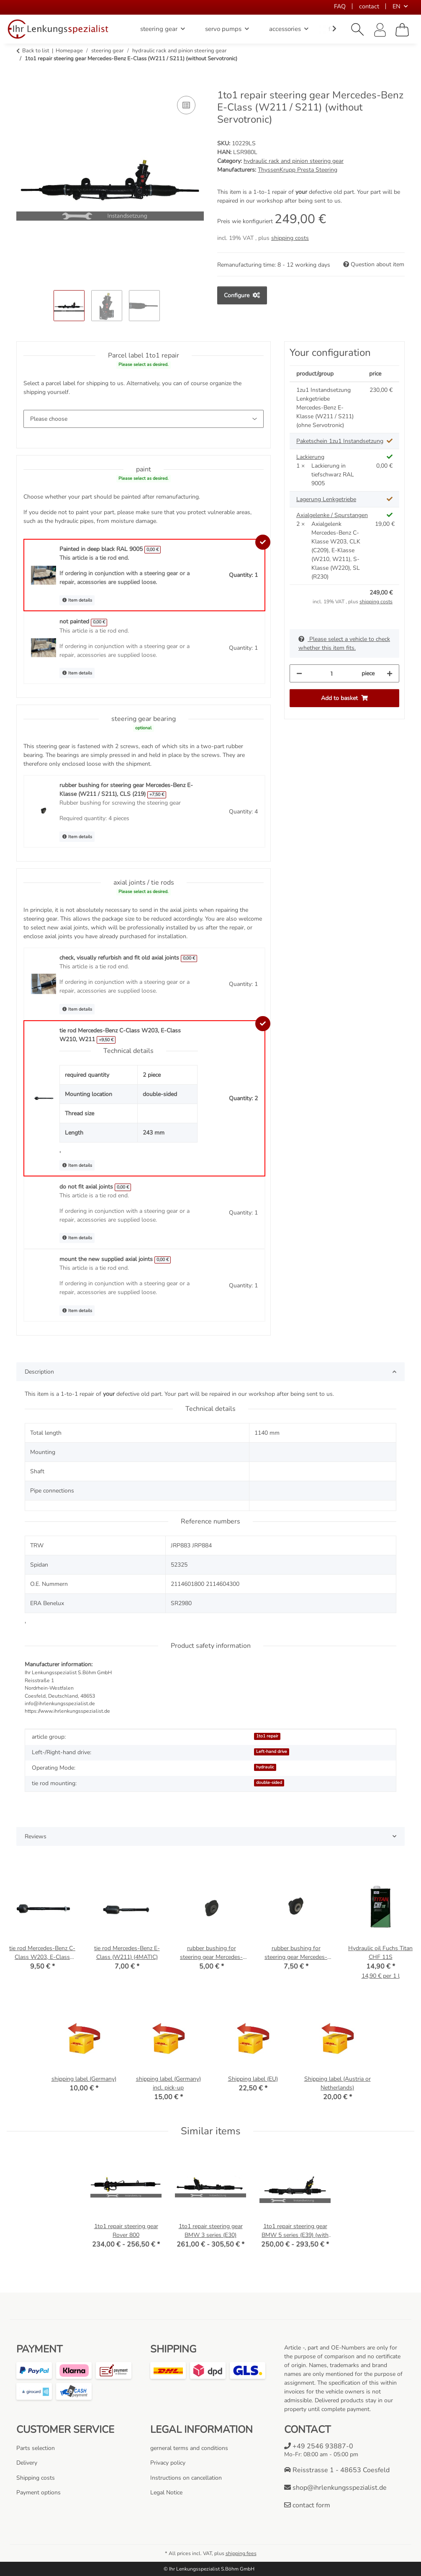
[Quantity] (332, 673)
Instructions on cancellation (186, 2478)
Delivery (26, 2463)
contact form (307, 2505)
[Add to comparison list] (186, 105)
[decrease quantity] (299, 673)
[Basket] (402, 30)
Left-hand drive (271, 1751)
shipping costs (290, 238)
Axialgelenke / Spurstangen (332, 515)
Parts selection (35, 2448)
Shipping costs (35, 2478)
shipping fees (241, 2553)
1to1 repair (267, 1736)
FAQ (340, 6)
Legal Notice (166, 2492)
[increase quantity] (389, 673)
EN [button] (396, 6)
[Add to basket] (23, 84)
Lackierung (310, 457)
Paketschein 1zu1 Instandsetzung (339, 441)
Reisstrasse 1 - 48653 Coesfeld (337, 2470)
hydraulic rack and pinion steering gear (294, 161)
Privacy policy (167, 2463)
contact (369, 6)
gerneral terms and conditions (189, 2448)
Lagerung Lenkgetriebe (326, 499)
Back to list (35, 50)
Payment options (38, 2492)
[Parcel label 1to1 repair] (143, 419)
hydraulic (265, 1767)
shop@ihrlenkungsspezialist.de (335, 2487)
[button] (358, 30)
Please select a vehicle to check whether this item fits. (344, 643)
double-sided (269, 1782)
